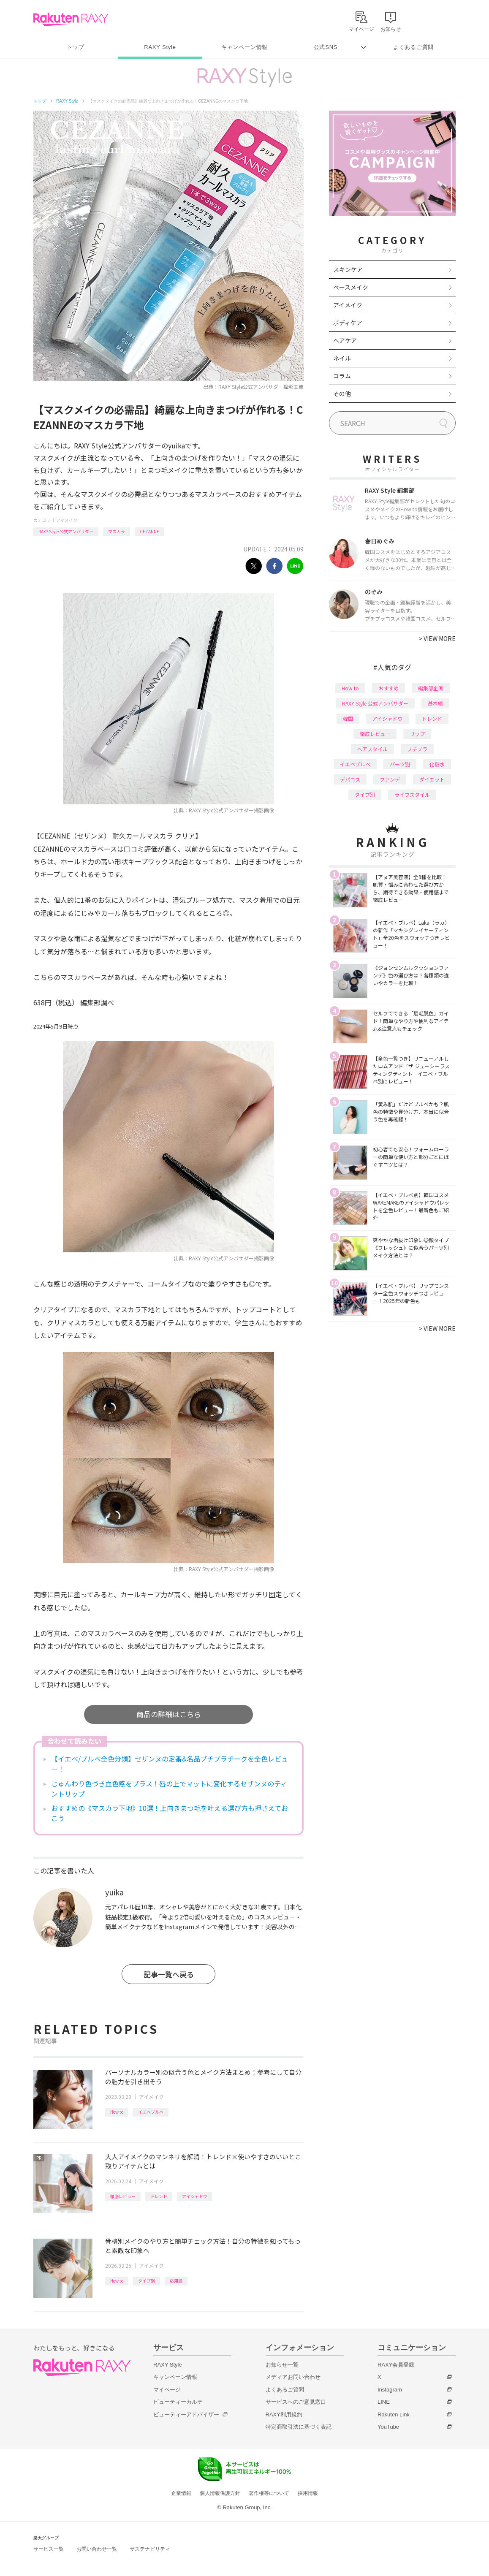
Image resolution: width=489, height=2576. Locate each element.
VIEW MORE (437, 638)
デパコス (350, 779)
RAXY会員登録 (396, 2365)
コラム (342, 376)
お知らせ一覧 (282, 2365)
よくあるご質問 (413, 47)
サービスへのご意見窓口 (296, 2402)
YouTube (388, 2427)
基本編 (435, 703)
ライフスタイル (412, 794)
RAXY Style (160, 47)
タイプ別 (146, 2280)
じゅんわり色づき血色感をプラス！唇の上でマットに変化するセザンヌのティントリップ (169, 1788)
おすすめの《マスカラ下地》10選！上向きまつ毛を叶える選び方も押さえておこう (169, 1813)
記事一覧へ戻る (169, 1974)
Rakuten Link (394, 2414)
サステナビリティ (150, 2549)
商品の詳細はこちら (168, 1714)
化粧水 (437, 764)
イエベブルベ (150, 2112)
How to (116, 2112)
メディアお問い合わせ (293, 2377)
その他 (342, 393)
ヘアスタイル (372, 748)
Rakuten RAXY (70, 19)
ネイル (342, 358)
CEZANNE (149, 531)
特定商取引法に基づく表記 (298, 2427)
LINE (384, 2402)
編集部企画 (430, 688)
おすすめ (388, 688)
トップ (75, 47)
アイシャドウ (194, 2196)
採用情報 (308, 2493)
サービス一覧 (48, 2549)
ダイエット (432, 779)
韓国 (348, 718)
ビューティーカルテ (178, 2402)
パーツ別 (400, 764)
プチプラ (417, 748)
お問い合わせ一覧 (96, 2549)
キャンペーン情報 (244, 47)
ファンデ (390, 779)
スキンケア (348, 269)
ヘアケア (345, 340)
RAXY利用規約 (284, 2414)
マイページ (167, 2389)
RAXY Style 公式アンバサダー (65, 531)
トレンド (158, 2196)
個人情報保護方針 (220, 2493)
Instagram (390, 2389)
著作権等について (269, 2493)
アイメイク (66, 520)
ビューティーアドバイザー (186, 2414)
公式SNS (326, 47)
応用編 (176, 2280)
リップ (417, 733)
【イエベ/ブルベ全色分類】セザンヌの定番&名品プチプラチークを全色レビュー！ (169, 1764)
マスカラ (116, 531)
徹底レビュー (123, 2196)
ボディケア (347, 322)
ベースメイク (350, 287)
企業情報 (181, 2493)
